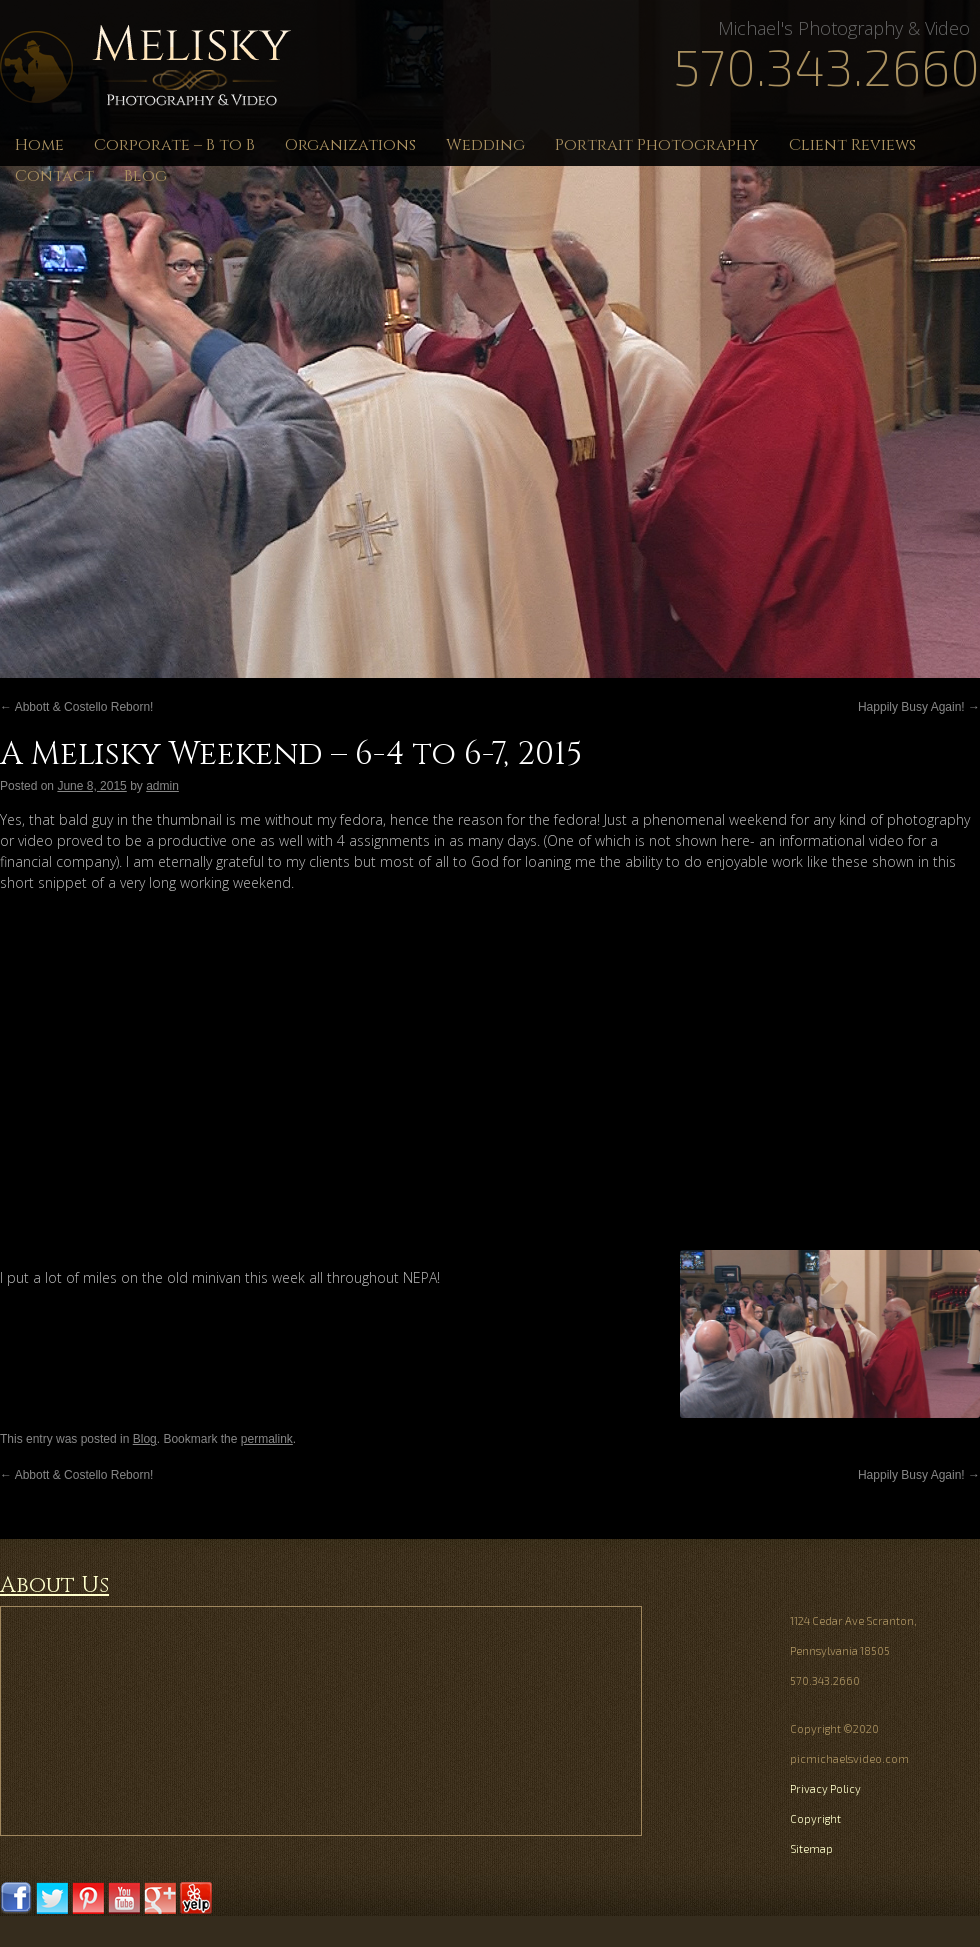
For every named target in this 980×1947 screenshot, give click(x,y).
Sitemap (811, 1848)
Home (39, 145)
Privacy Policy (825, 1788)
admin (162, 786)
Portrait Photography (657, 145)
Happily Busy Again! (919, 707)
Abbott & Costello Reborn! (76, 707)
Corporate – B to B (174, 145)
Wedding (485, 145)
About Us (54, 1585)
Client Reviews (852, 145)
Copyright (815, 1818)
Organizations (350, 145)
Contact (54, 176)
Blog (145, 176)
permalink (267, 1439)
